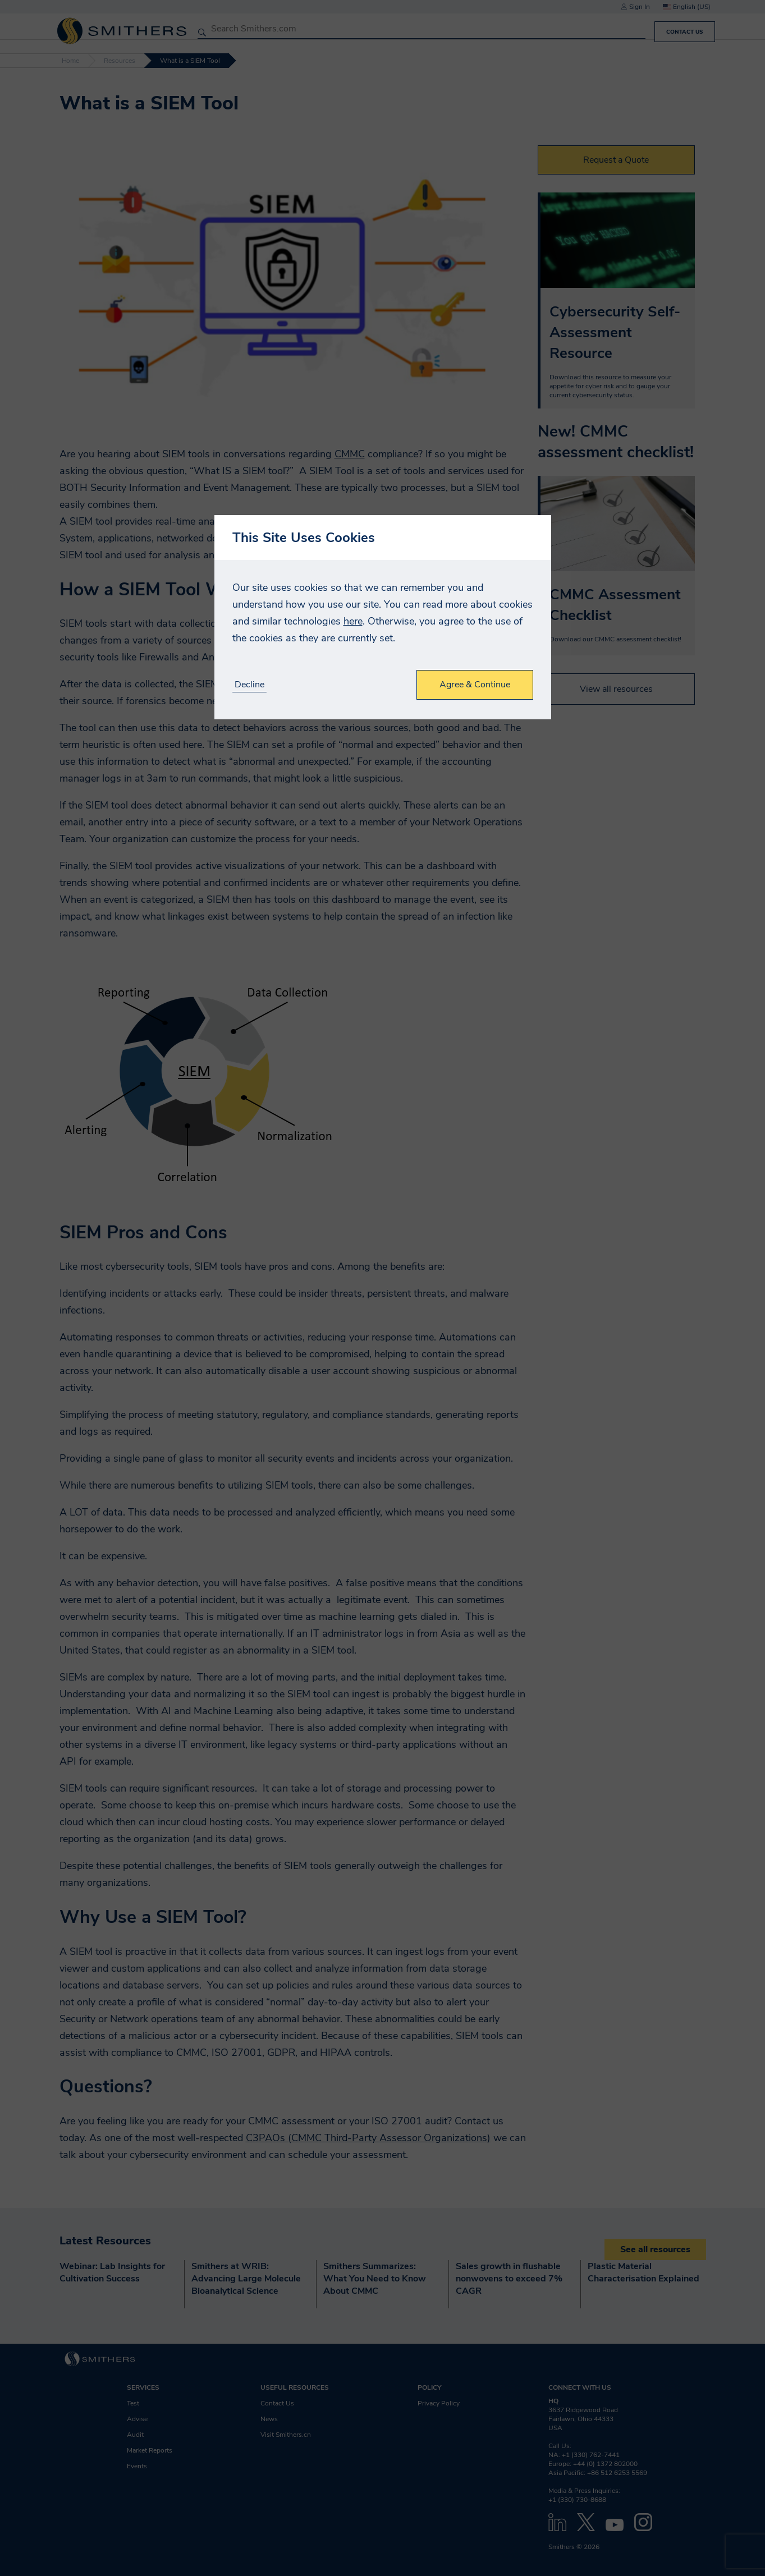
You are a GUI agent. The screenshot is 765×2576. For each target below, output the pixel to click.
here (353, 621)
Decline (249, 685)
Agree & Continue (474, 684)
